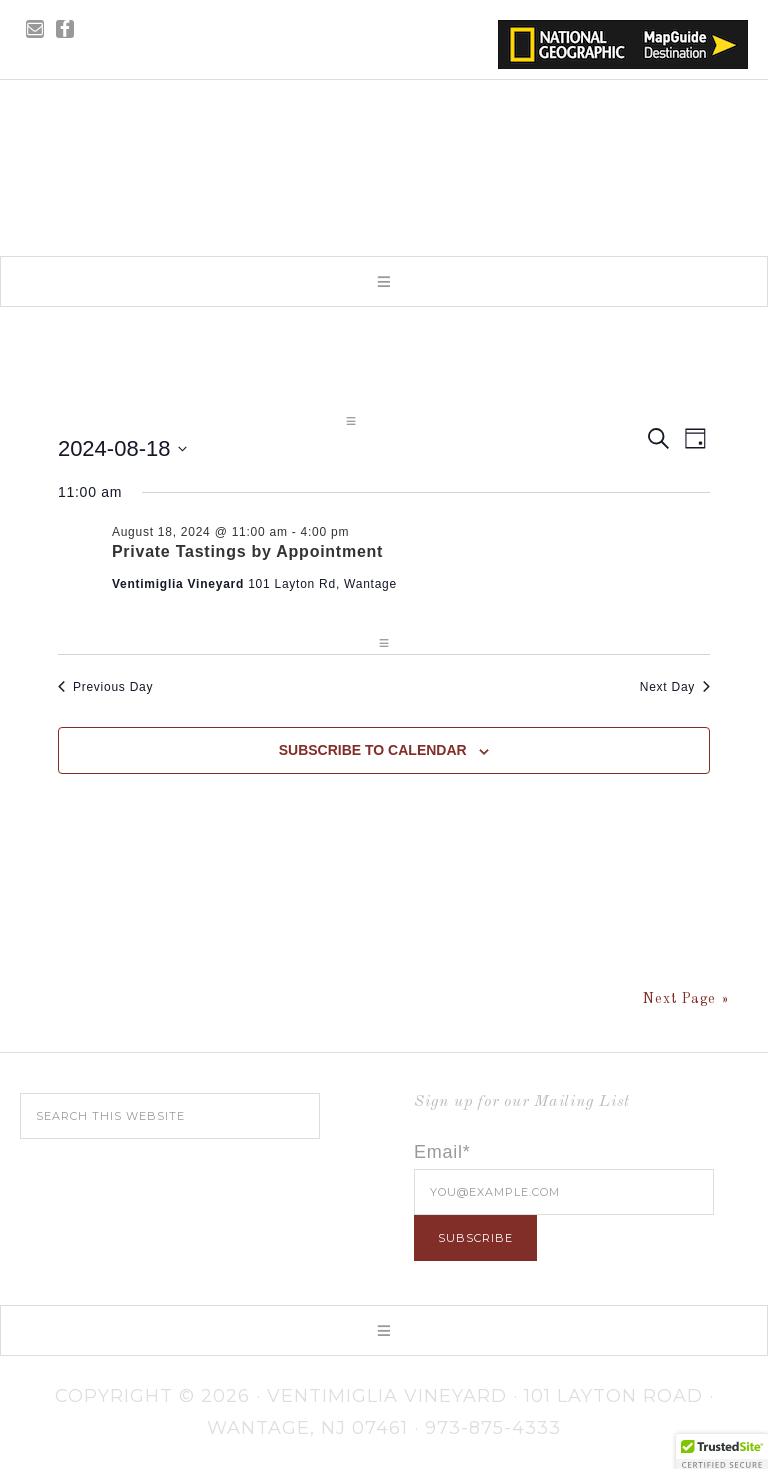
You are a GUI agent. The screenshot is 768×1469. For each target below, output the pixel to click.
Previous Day (105, 687)
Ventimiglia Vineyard (384, 162)
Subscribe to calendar (373, 750)
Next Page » (686, 999)
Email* (442, 1152)
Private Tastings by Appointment (247, 551)
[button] (384, 281)
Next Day (675, 687)
